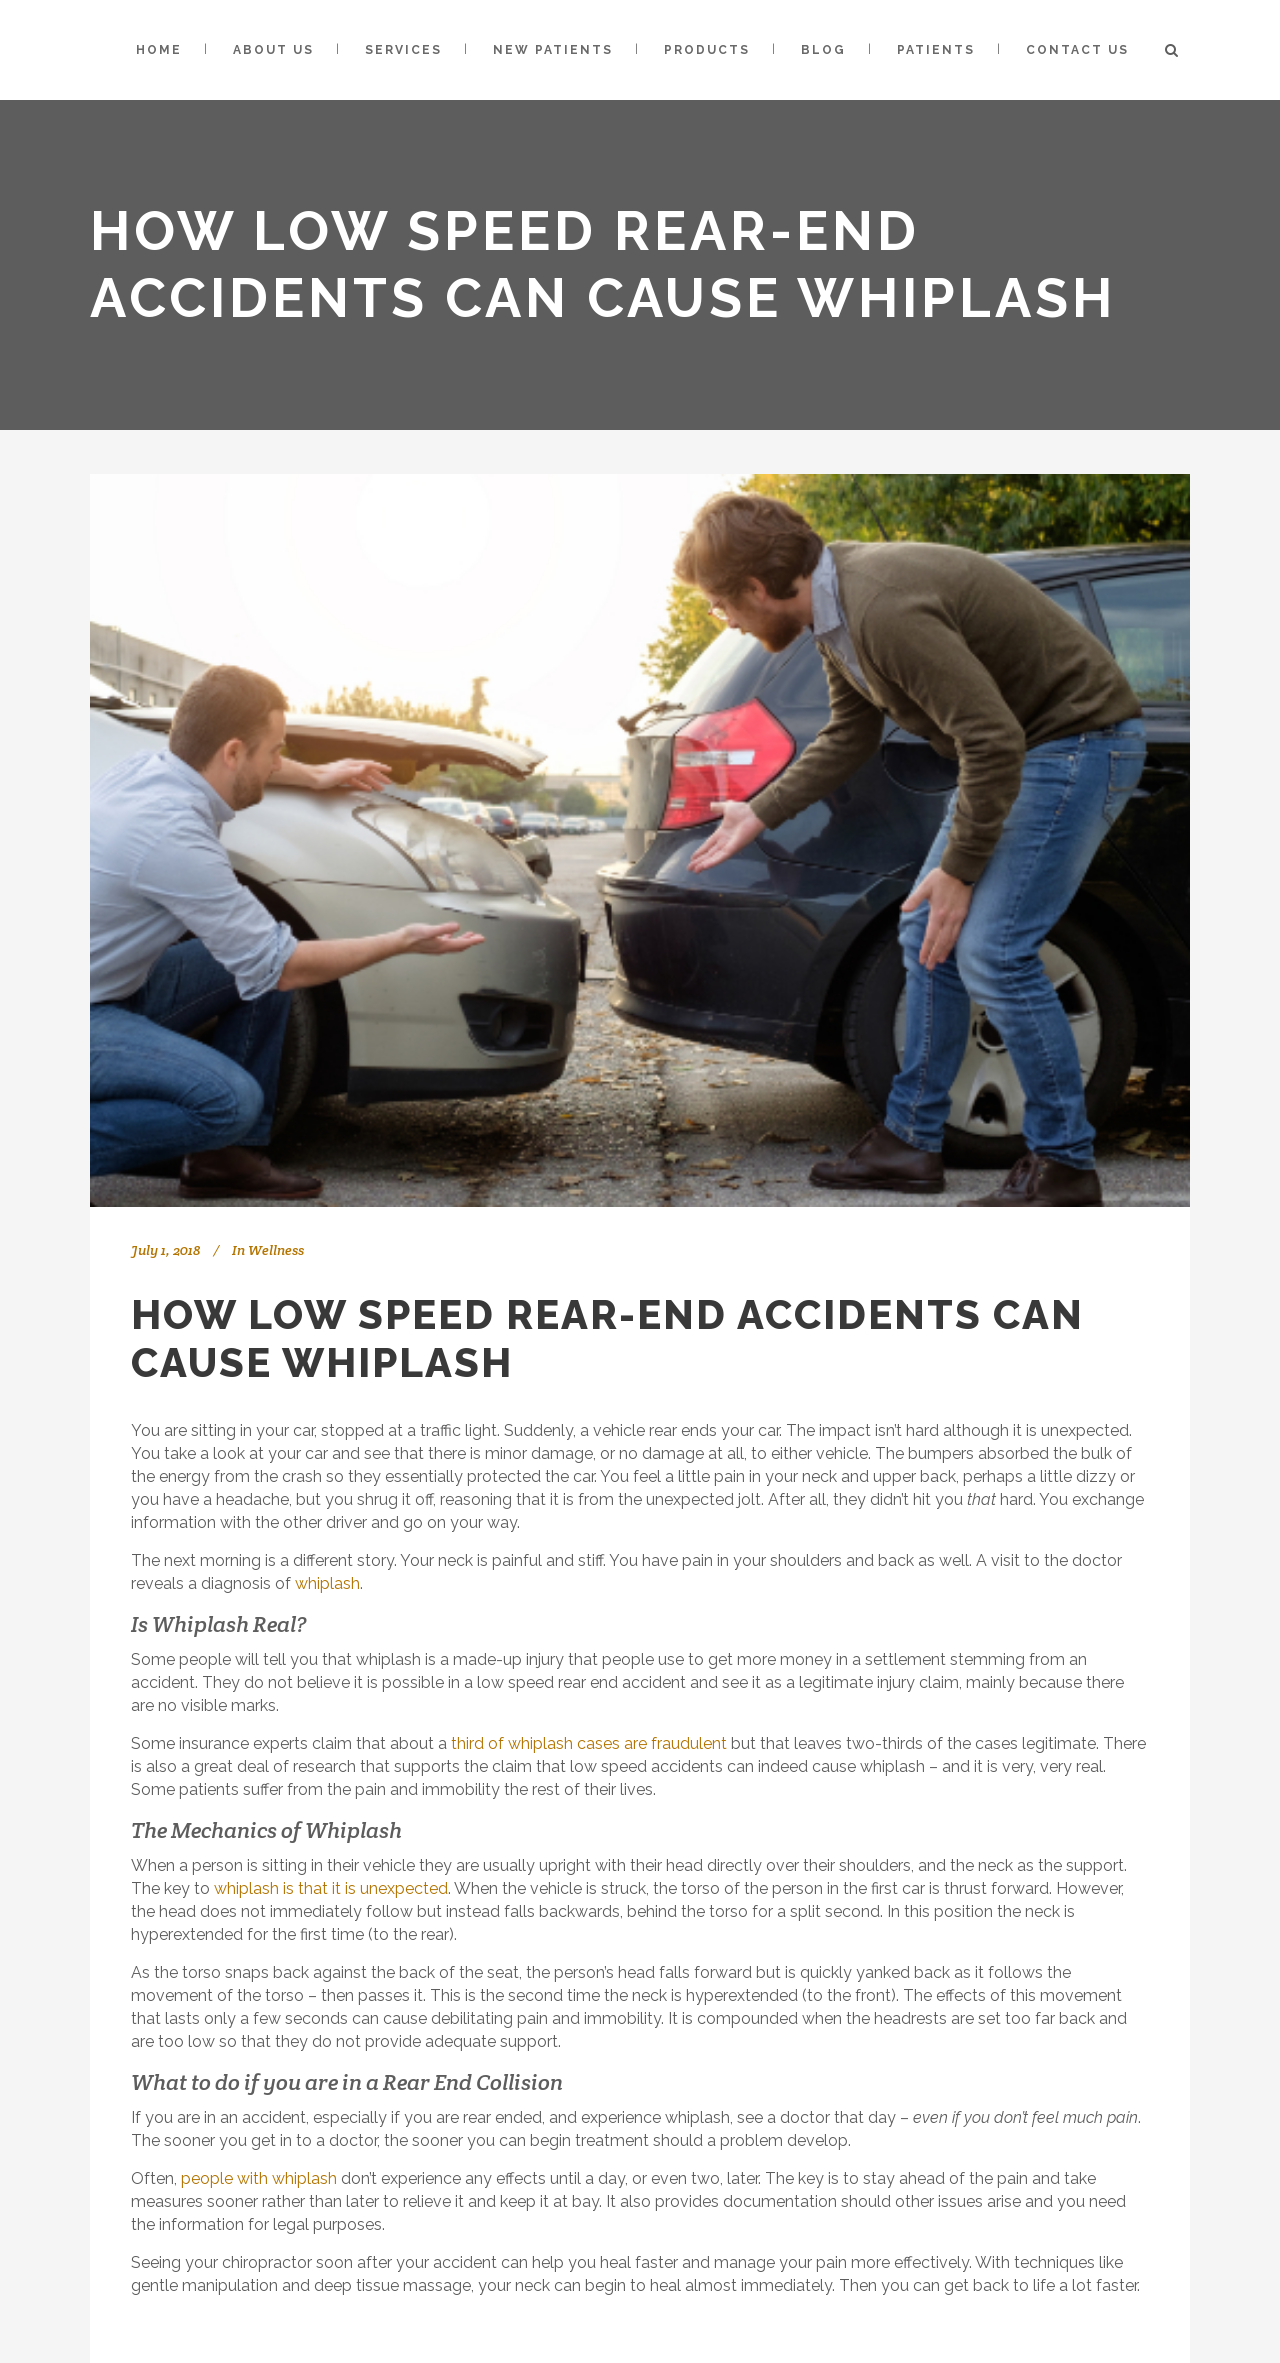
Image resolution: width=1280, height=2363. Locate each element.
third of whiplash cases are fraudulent (589, 1743)
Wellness (276, 1250)
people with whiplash (259, 2178)
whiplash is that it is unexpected (331, 1888)
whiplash (327, 1583)
